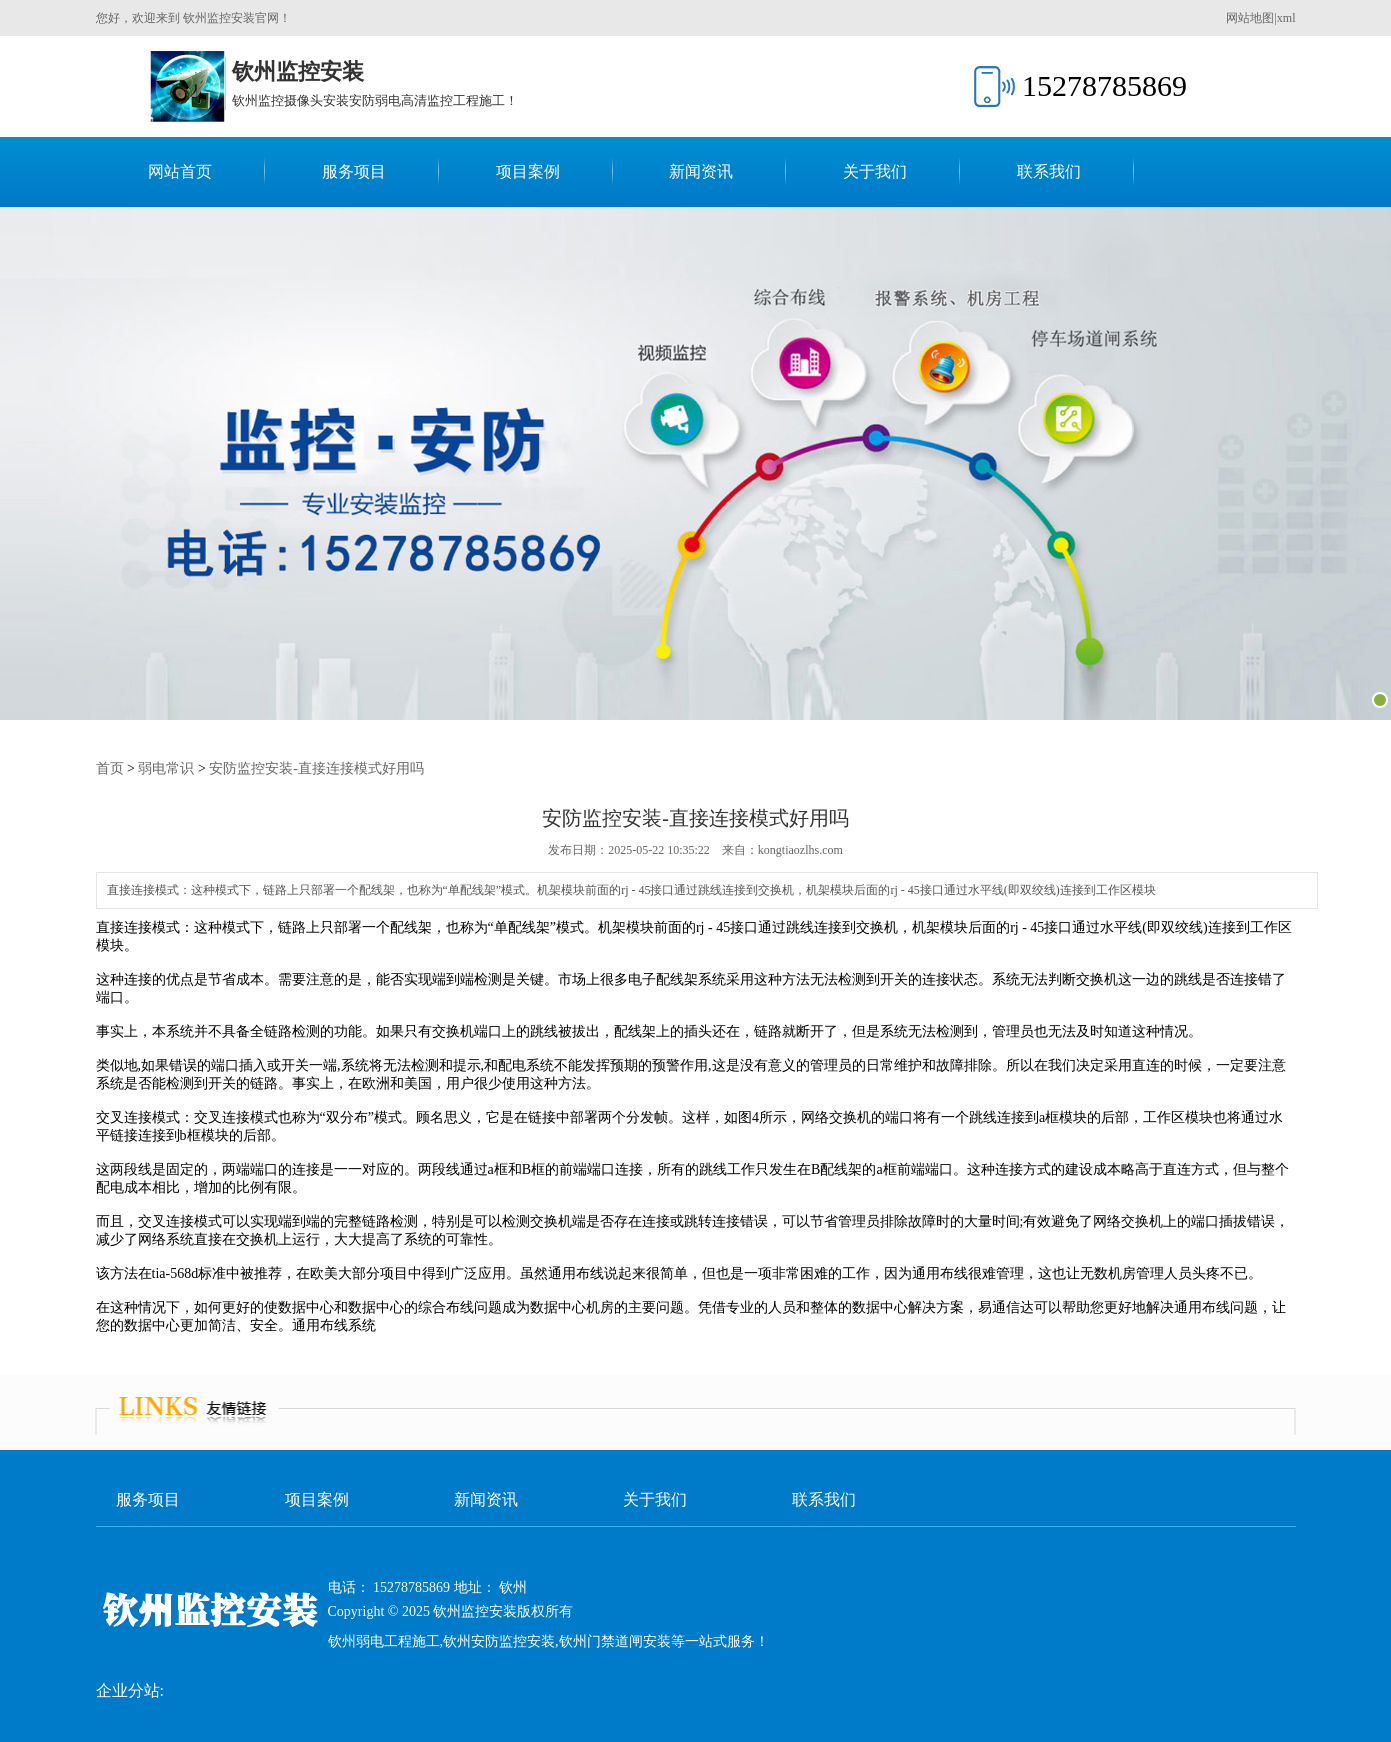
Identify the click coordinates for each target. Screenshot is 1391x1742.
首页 (110, 768)
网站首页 (180, 171)
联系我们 (1049, 171)
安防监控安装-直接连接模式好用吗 (316, 768)
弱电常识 (166, 768)
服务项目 (354, 171)
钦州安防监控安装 (499, 1641)
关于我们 (875, 171)
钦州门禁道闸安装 (615, 1641)
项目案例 (528, 171)
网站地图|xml (1260, 18)
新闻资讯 (701, 171)
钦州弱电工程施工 (384, 1641)
